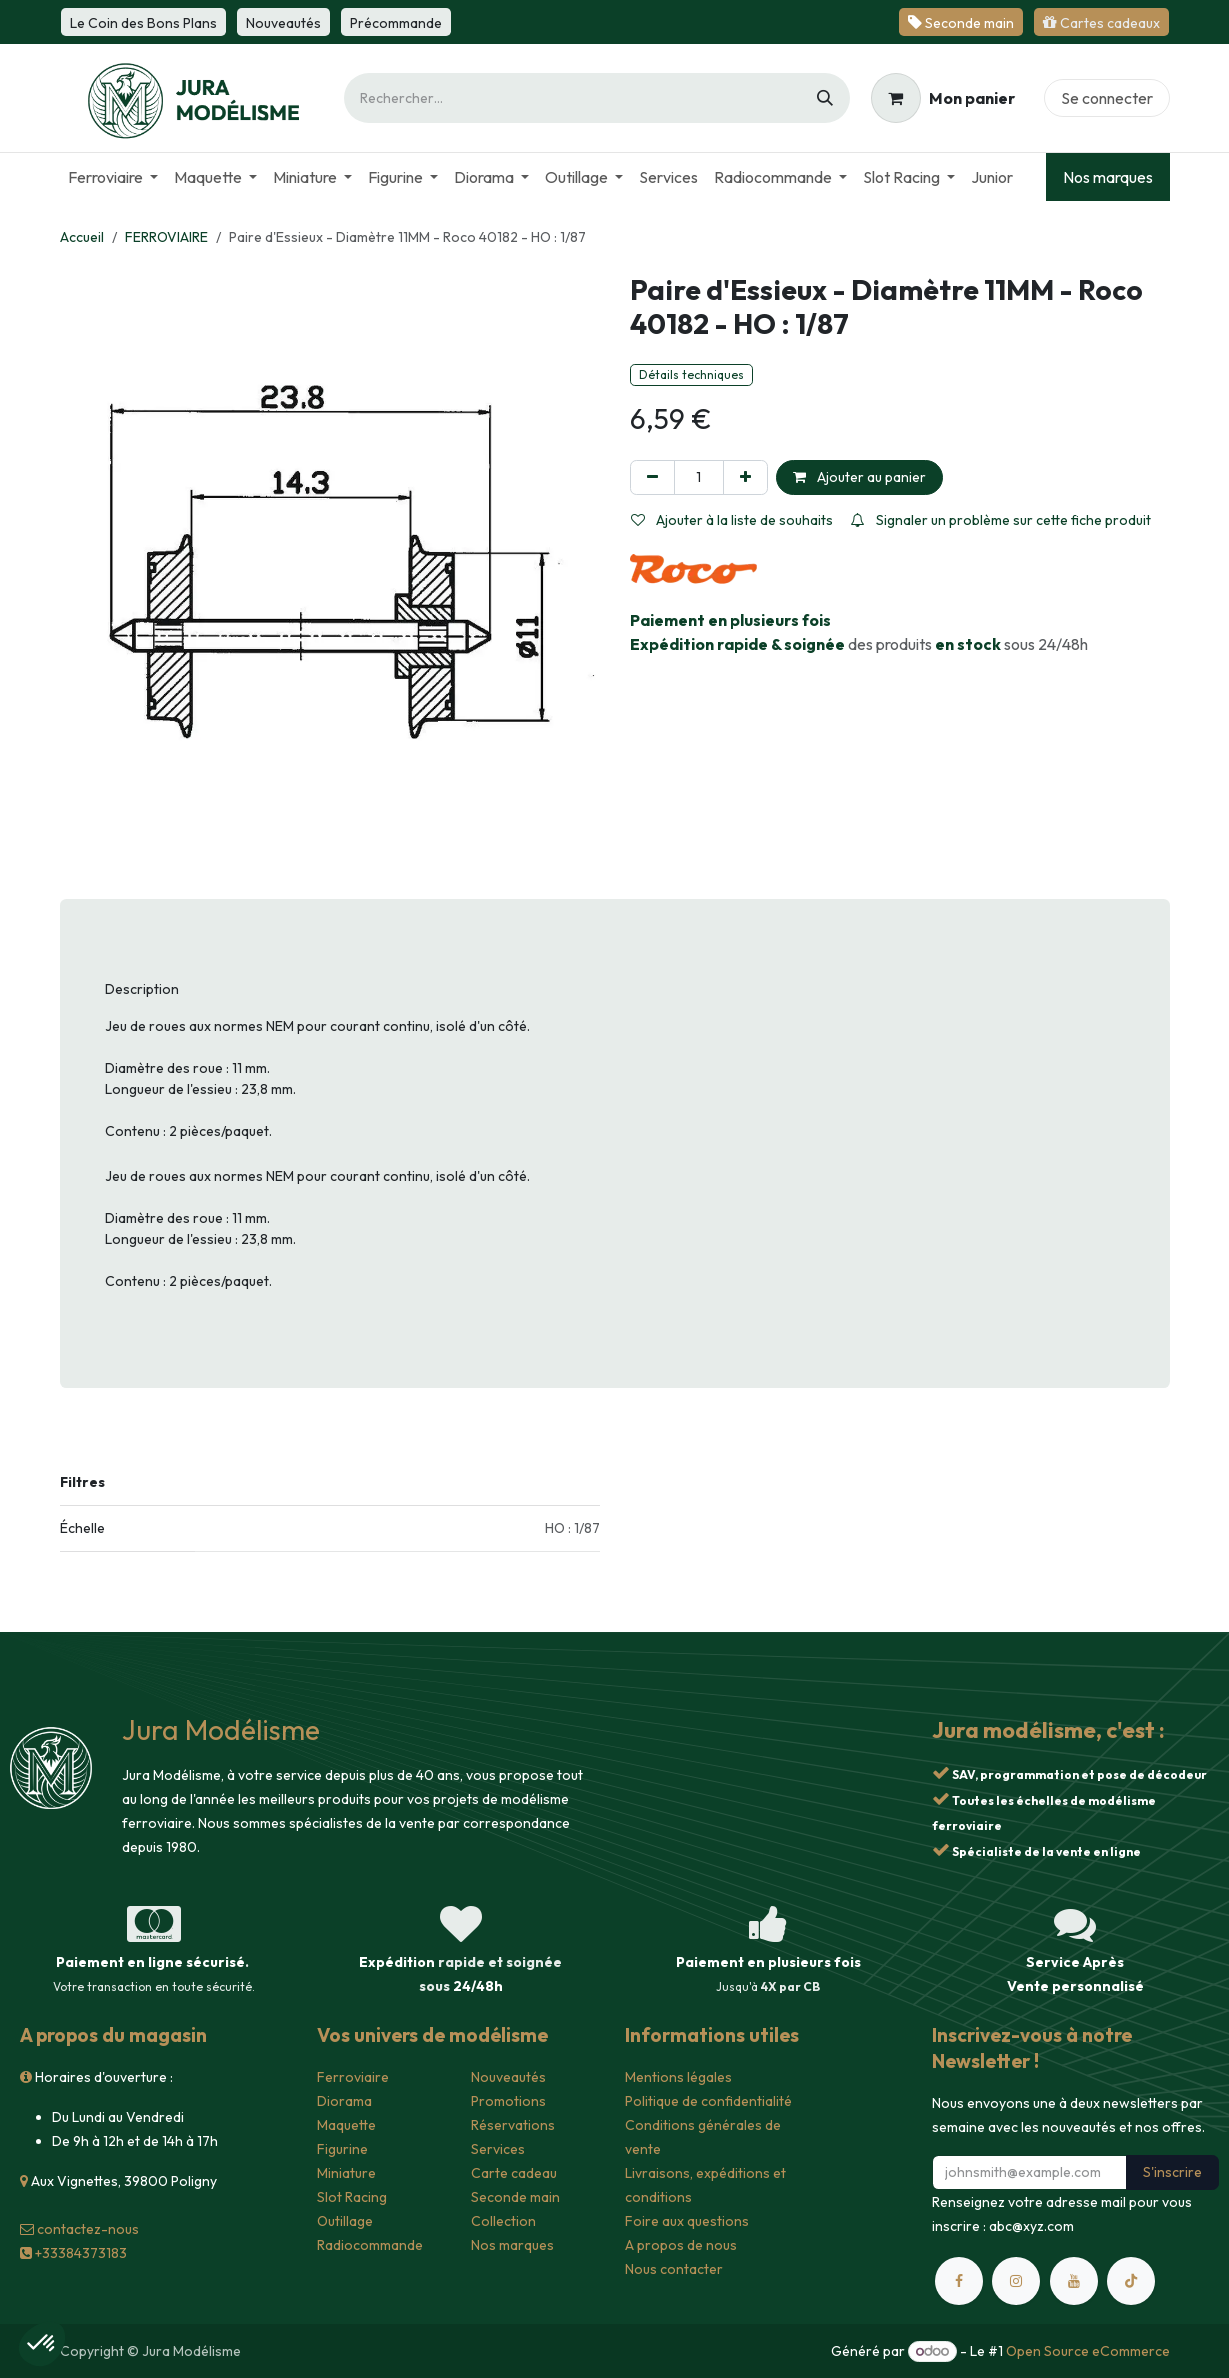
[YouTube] (1074, 2281)
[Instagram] (1016, 2281)
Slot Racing (352, 2197)
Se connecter (1107, 98)
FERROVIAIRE (166, 237)
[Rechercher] (825, 98)
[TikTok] (1131, 2281)
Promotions (508, 2101)
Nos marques (1108, 177)
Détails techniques (691, 374)
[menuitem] (113, 177)
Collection (503, 2221)
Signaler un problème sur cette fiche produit (1001, 520)
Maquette (346, 2125)
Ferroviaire (353, 2077)
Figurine (342, 2149)
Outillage (345, 2221)
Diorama (344, 2101)
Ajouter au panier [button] (859, 477)
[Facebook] (959, 2281)
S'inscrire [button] (1172, 2172)
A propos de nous (681, 2245)
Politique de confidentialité (708, 2101)
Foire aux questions (687, 2221)
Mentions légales (678, 2077)
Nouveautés (508, 2077)
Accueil (82, 237)
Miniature (346, 2173)
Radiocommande (370, 2245)
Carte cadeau (514, 2173)
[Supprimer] (652, 477)
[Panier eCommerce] (943, 98)
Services (498, 2149)
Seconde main (515, 2197)
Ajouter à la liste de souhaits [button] (732, 520)
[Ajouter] (745, 477)
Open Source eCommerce (1088, 2351)
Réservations (513, 2125)
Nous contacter (674, 2269)
